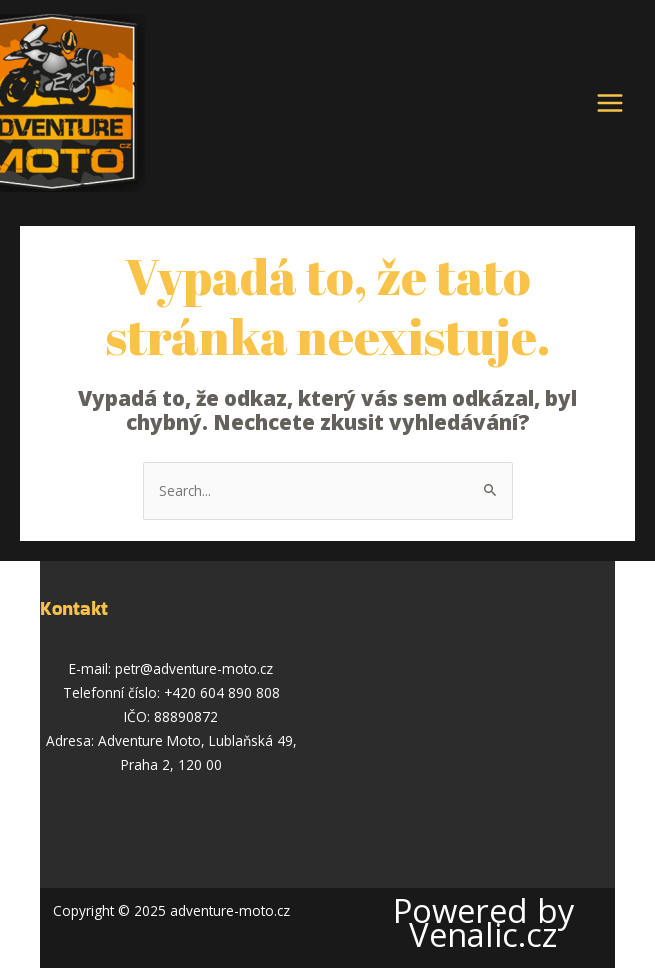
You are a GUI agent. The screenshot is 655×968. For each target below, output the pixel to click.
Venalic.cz (483, 934)
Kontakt (74, 608)
